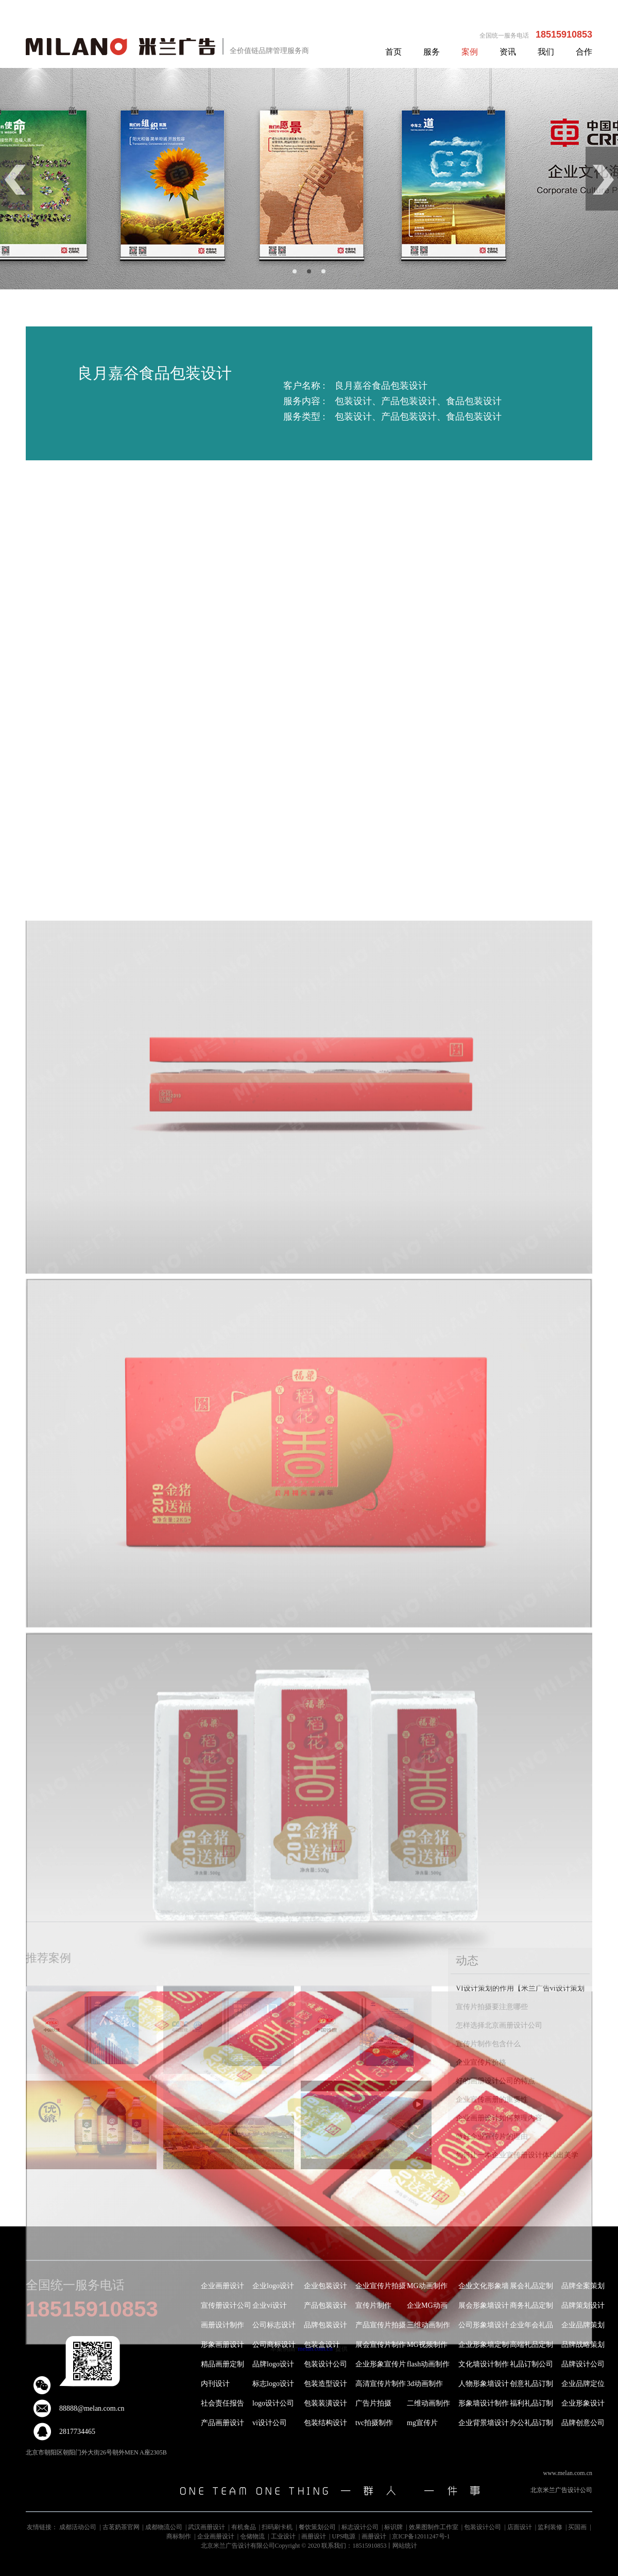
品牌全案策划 (583, 2286)
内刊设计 (215, 2384)
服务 (431, 51)
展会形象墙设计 (483, 2305)
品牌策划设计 (583, 2305)
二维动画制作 (428, 2403)
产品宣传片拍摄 (380, 2325)
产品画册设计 (222, 2423)
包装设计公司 (325, 2364)
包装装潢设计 (325, 2403)
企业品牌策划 (583, 2325)
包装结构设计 (325, 2423)
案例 (469, 51)
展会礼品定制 (531, 2286)
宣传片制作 (373, 2305)
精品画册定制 (222, 2364)
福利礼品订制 (531, 2403)
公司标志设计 (274, 2325)
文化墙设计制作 (483, 2364)
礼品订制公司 (531, 2364)
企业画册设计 (222, 2286)
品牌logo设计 (273, 2364)
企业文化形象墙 (483, 2286)
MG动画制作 (427, 2286)
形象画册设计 (222, 2344)
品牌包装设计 (325, 2325)
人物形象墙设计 (483, 2384)
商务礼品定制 (531, 2305)
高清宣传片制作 (380, 2384)
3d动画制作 (425, 2384)
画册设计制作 (222, 2325)
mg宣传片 (422, 2423)
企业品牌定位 (583, 2384)
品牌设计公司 (583, 2364)
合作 (584, 51)
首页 (393, 51)
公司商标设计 (274, 2344)
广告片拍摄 (373, 2403)
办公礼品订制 (531, 2423)
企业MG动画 (427, 2305)
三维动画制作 (428, 2325)
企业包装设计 (325, 2286)
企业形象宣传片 (380, 2364)
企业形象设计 (583, 2403)
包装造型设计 (325, 2384)
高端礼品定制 (531, 2344)
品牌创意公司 (583, 2423)
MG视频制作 (427, 2344)
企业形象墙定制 (483, 2344)
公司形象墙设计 (483, 2325)
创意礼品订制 (531, 2384)
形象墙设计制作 (483, 2403)
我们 (546, 51)
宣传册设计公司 (226, 2305)
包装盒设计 (322, 2344)
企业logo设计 (273, 2286)
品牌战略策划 (583, 2344)
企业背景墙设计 (483, 2423)
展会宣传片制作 (380, 2344)
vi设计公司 (269, 2423)
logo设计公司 (273, 2403)
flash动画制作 (428, 2364)
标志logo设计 (273, 2384)
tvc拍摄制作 (374, 2423)
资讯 (508, 51)
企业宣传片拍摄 (380, 2286)
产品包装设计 (325, 2305)
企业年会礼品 (531, 2325)
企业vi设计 (269, 2305)
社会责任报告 (222, 2403)
